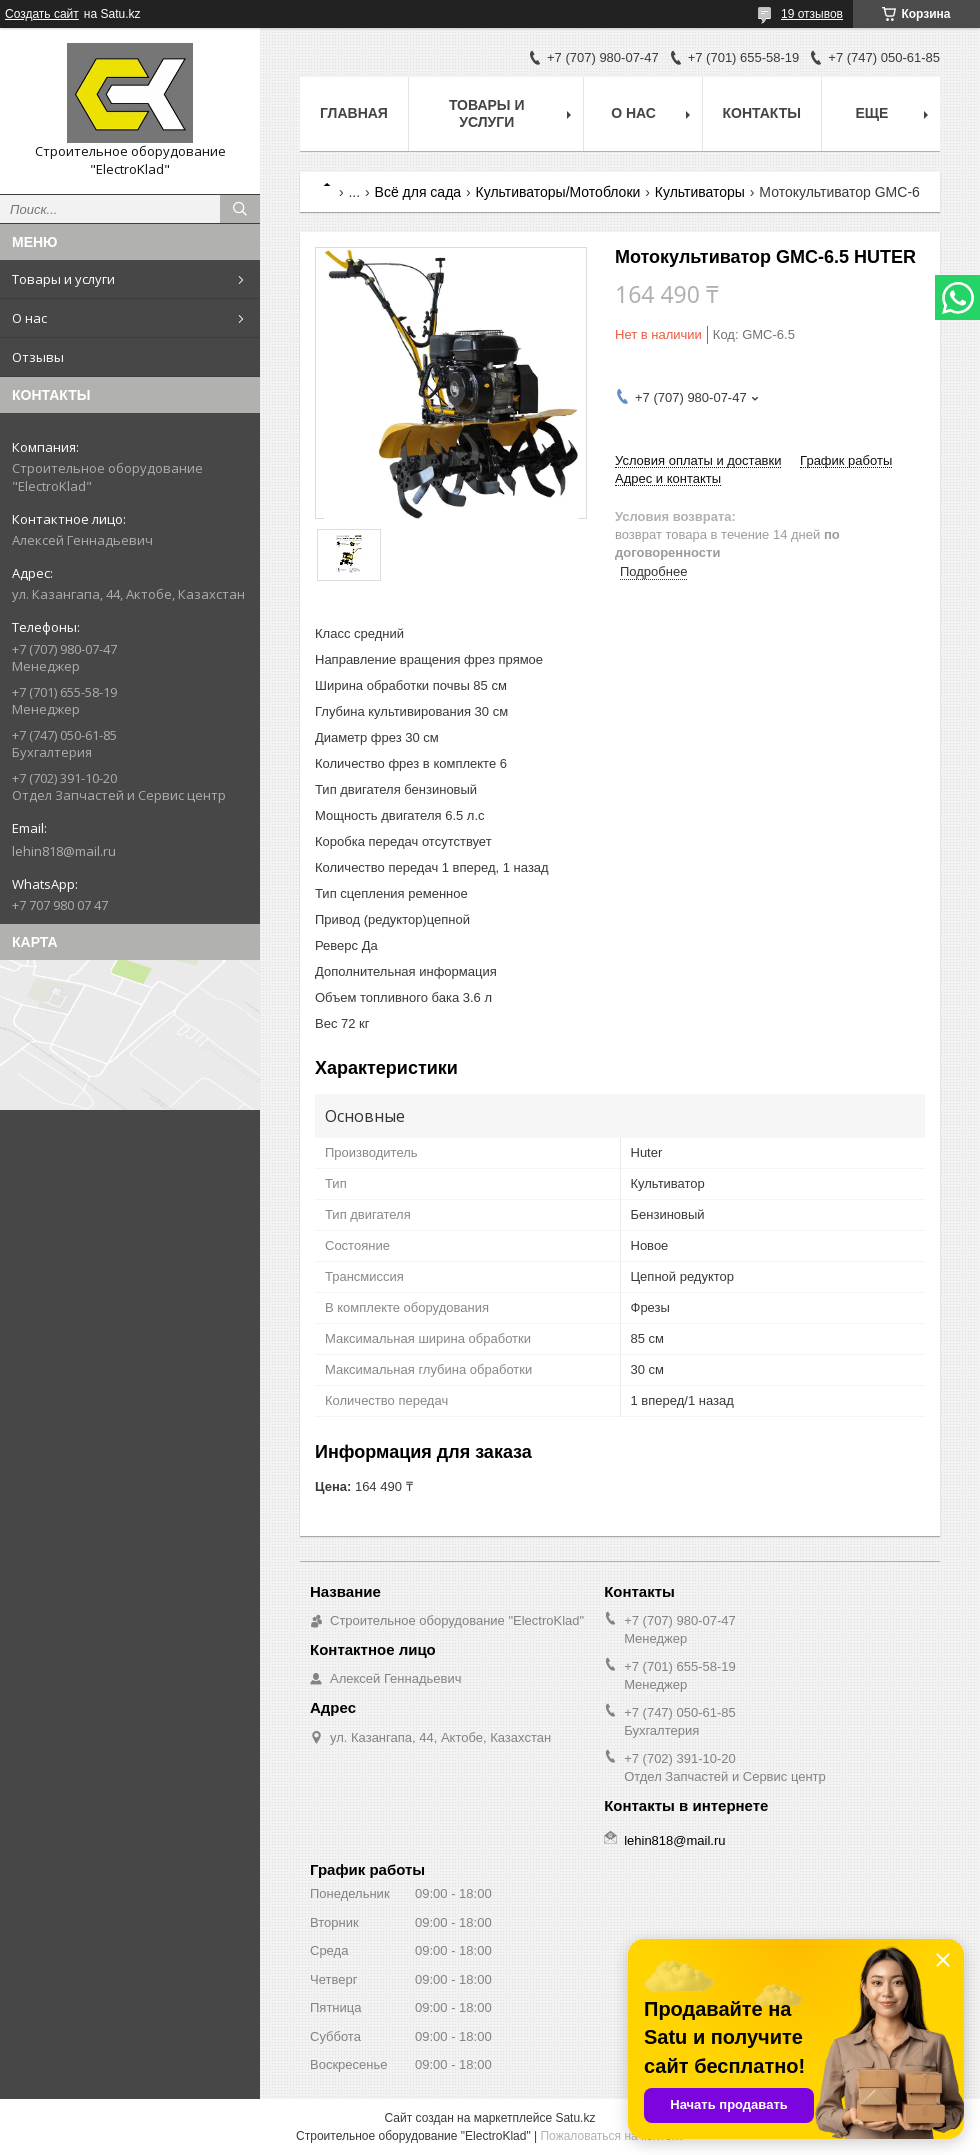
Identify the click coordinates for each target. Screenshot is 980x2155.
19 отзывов (812, 14)
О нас (29, 318)
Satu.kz (575, 2118)
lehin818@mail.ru (64, 851)
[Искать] (240, 209)
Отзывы (38, 357)
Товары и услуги (63, 279)
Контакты (762, 113)
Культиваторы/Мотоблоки (558, 192)
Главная (354, 113)
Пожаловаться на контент (611, 2136)
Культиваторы (700, 192)
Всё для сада (418, 192)
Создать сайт (42, 14)
